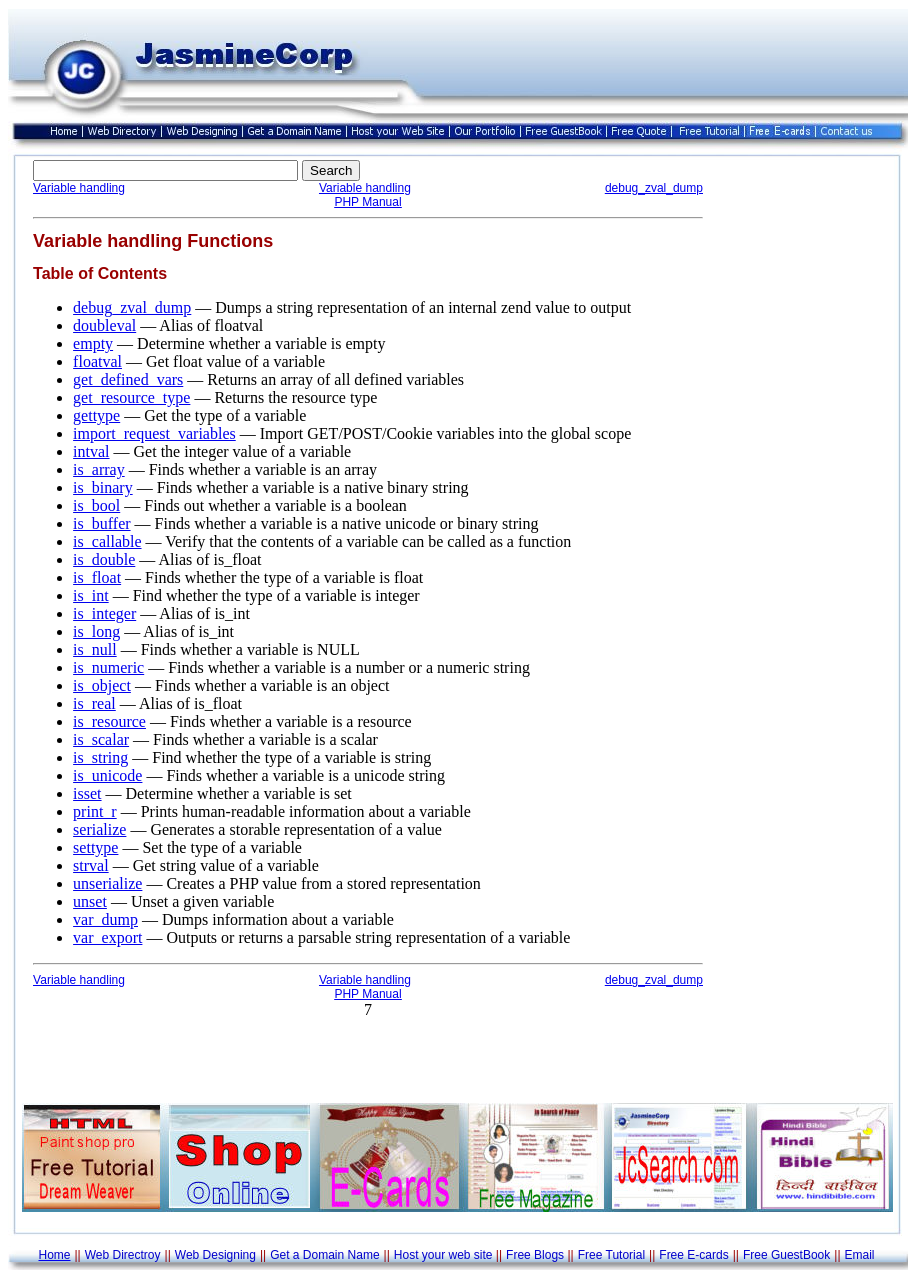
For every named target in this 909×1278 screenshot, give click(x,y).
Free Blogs (535, 1255)
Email (860, 1255)
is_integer (104, 613)
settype (95, 847)
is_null (95, 649)
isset (87, 793)
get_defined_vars (128, 379)
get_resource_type (131, 397)
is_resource (109, 721)
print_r (95, 811)
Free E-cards (693, 1255)
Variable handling (79, 188)
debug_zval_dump (654, 188)
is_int (91, 595)
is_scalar (101, 739)
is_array (99, 469)
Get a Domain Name (324, 1255)
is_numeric (108, 667)
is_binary (103, 487)
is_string (100, 757)
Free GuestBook (786, 1255)
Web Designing (215, 1255)
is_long (96, 631)
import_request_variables (154, 433)
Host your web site (443, 1255)
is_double (104, 559)
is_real (94, 703)
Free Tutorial (611, 1255)
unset (90, 901)
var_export (107, 937)
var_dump (105, 919)
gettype (96, 415)
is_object (102, 685)
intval (91, 451)
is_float (97, 577)
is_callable (107, 541)
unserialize (107, 883)
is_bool (96, 505)
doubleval (104, 325)
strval (91, 865)
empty (93, 343)
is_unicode (107, 775)
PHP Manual (367, 202)
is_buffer (101, 523)
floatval (97, 361)
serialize (99, 829)
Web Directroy (123, 1255)
